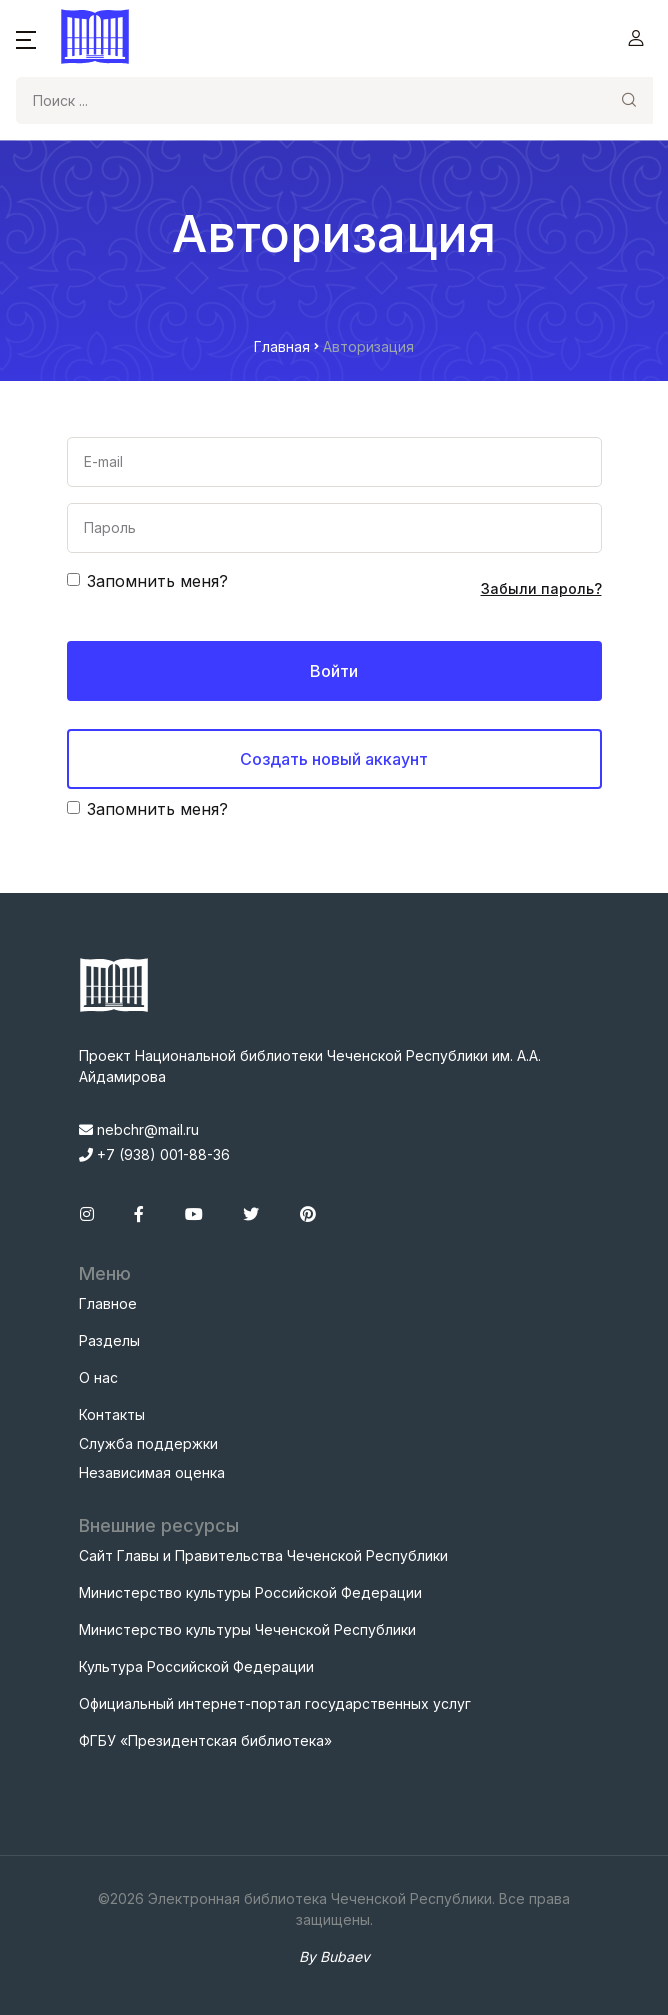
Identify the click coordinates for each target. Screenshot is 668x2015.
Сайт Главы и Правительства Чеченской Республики (263, 1555)
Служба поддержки (148, 1443)
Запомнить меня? (157, 581)
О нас (98, 1377)
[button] (26, 38)
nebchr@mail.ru (139, 1129)
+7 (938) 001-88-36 (154, 1154)
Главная (282, 346)
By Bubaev (334, 1956)
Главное (108, 1303)
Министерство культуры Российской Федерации (250, 1592)
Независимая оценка (152, 1472)
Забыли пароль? (541, 588)
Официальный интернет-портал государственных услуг (275, 1703)
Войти (334, 671)
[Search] (310, 100)
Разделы (109, 1340)
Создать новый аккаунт (334, 759)
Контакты (112, 1414)
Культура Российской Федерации (196, 1666)
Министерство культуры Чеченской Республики (247, 1629)
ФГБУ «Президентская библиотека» (205, 1740)
